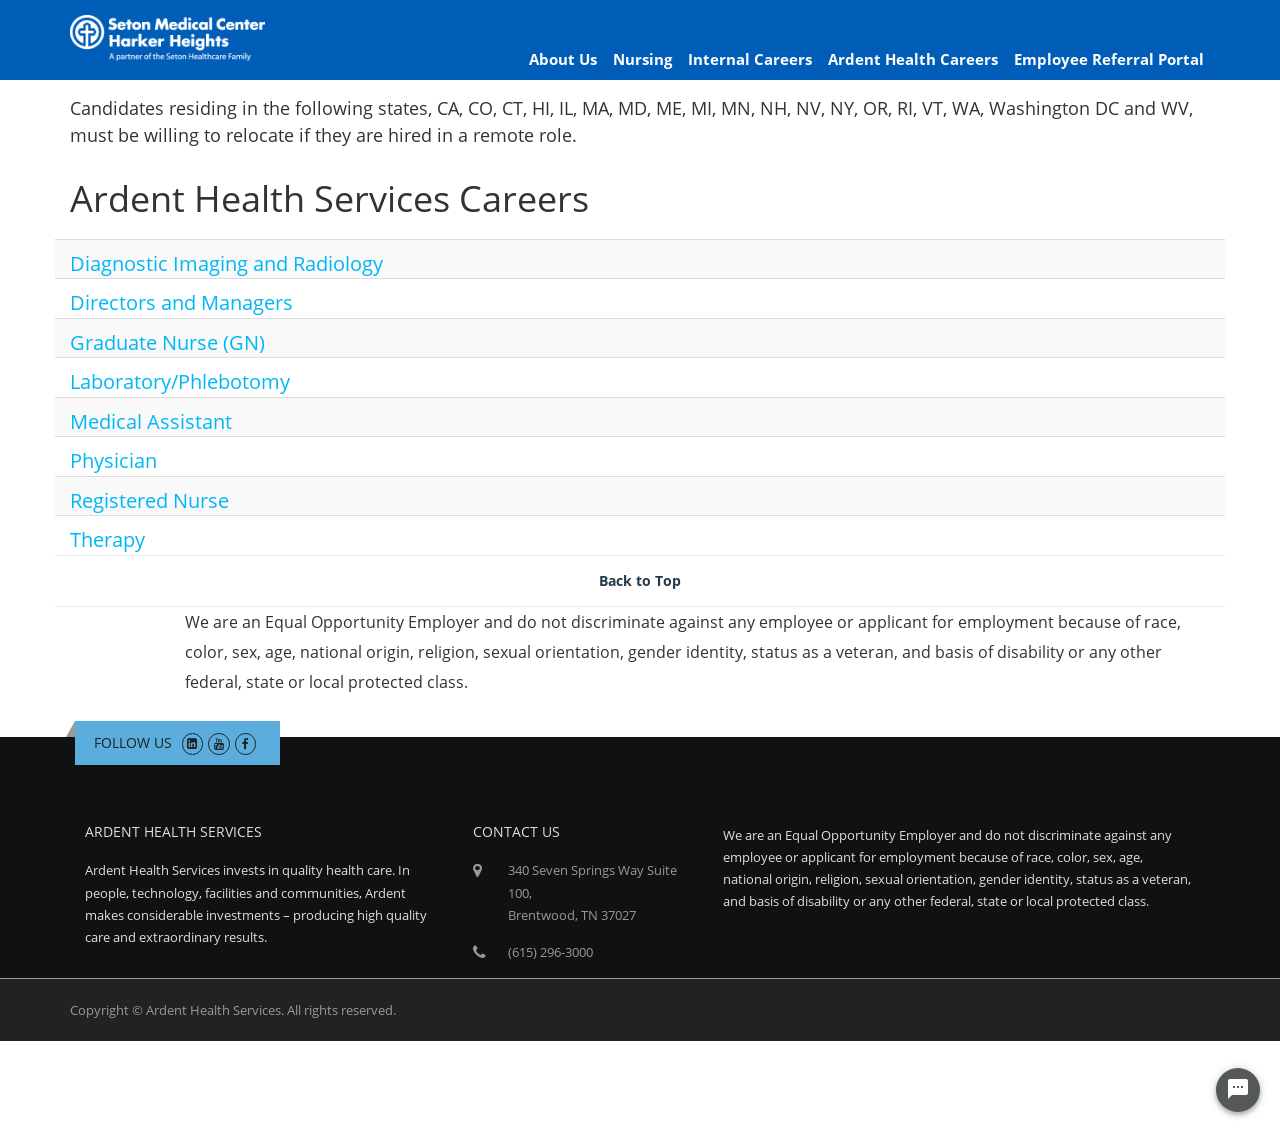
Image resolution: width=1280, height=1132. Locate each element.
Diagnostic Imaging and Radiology (226, 263)
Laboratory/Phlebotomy (180, 381)
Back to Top (640, 580)
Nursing (642, 59)
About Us (563, 59)
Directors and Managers (181, 302)
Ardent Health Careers (913, 59)
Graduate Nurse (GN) (167, 342)
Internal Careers (750, 59)
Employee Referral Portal (1109, 59)
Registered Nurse (149, 500)
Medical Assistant (151, 421)
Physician (113, 460)
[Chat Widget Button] (1238, 1090)
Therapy (107, 539)
